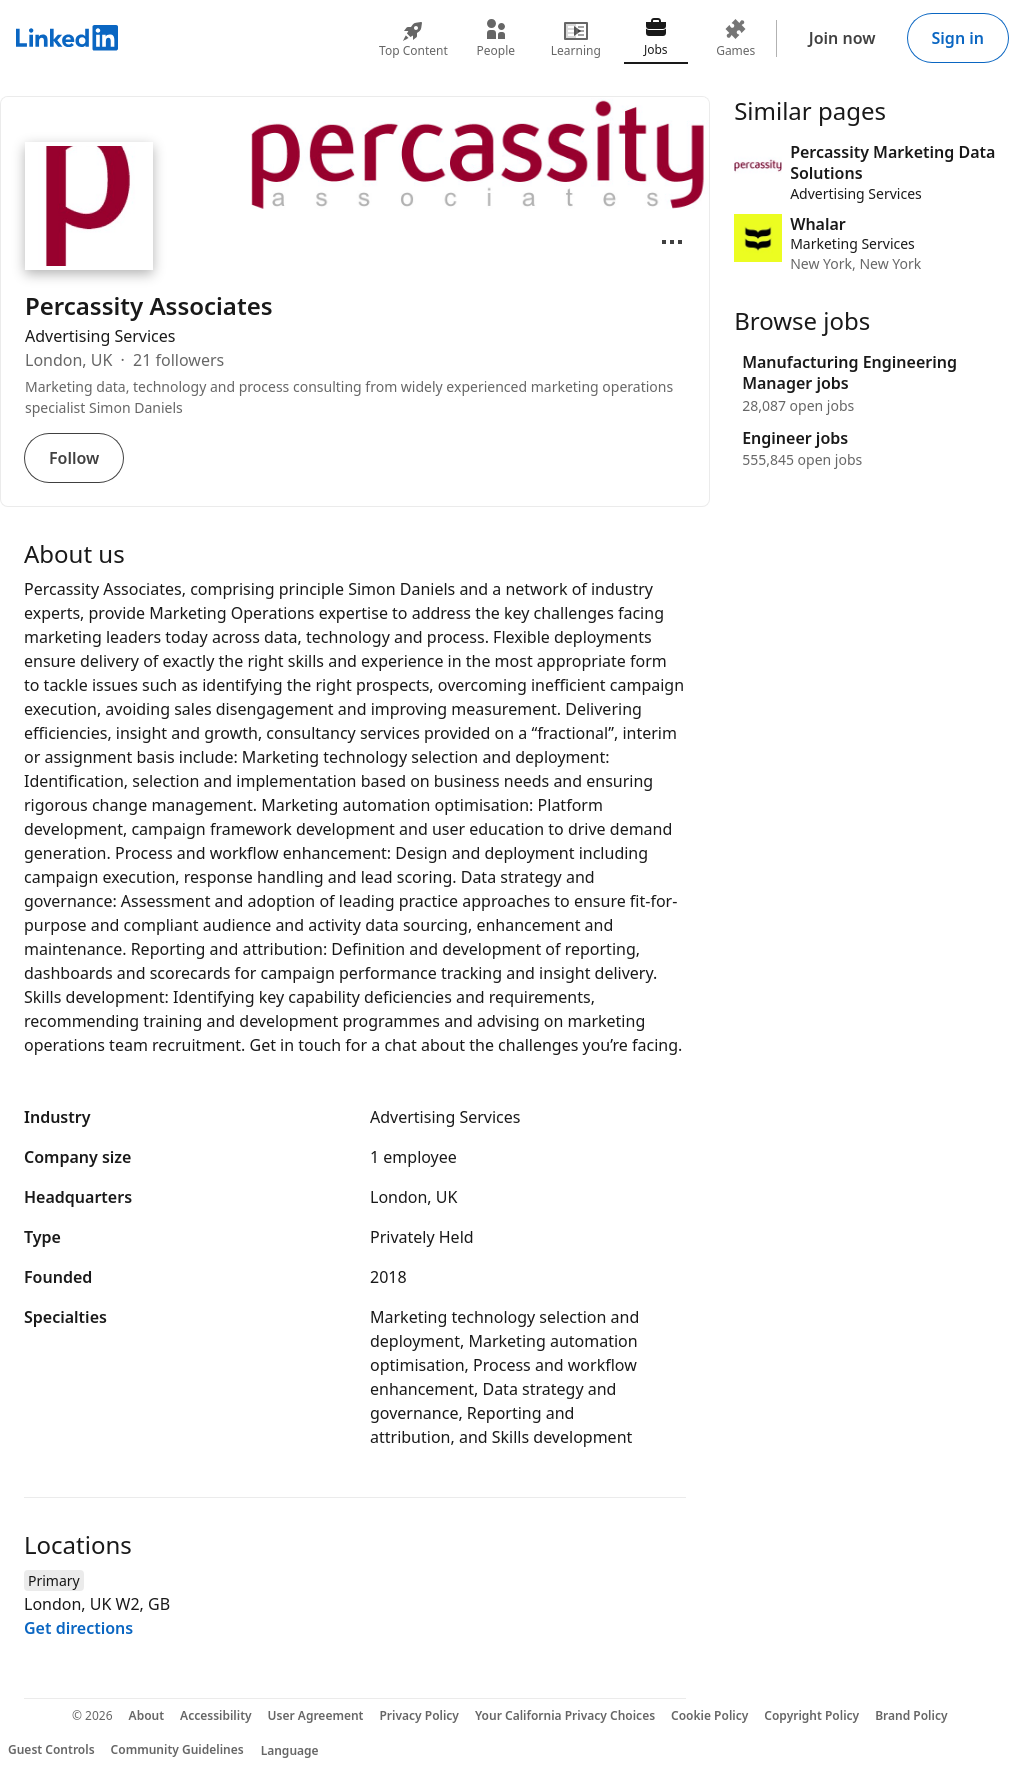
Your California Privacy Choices (565, 1715)
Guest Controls (51, 1749)
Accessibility (216, 1715)
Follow (74, 458)
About (147, 1715)
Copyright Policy (811, 1715)
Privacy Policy (418, 1715)
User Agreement (316, 1715)
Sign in (958, 38)
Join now (842, 38)
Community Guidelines (177, 1749)
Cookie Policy (709, 1715)
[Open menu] (672, 242)
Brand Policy (911, 1715)
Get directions (78, 1628)
